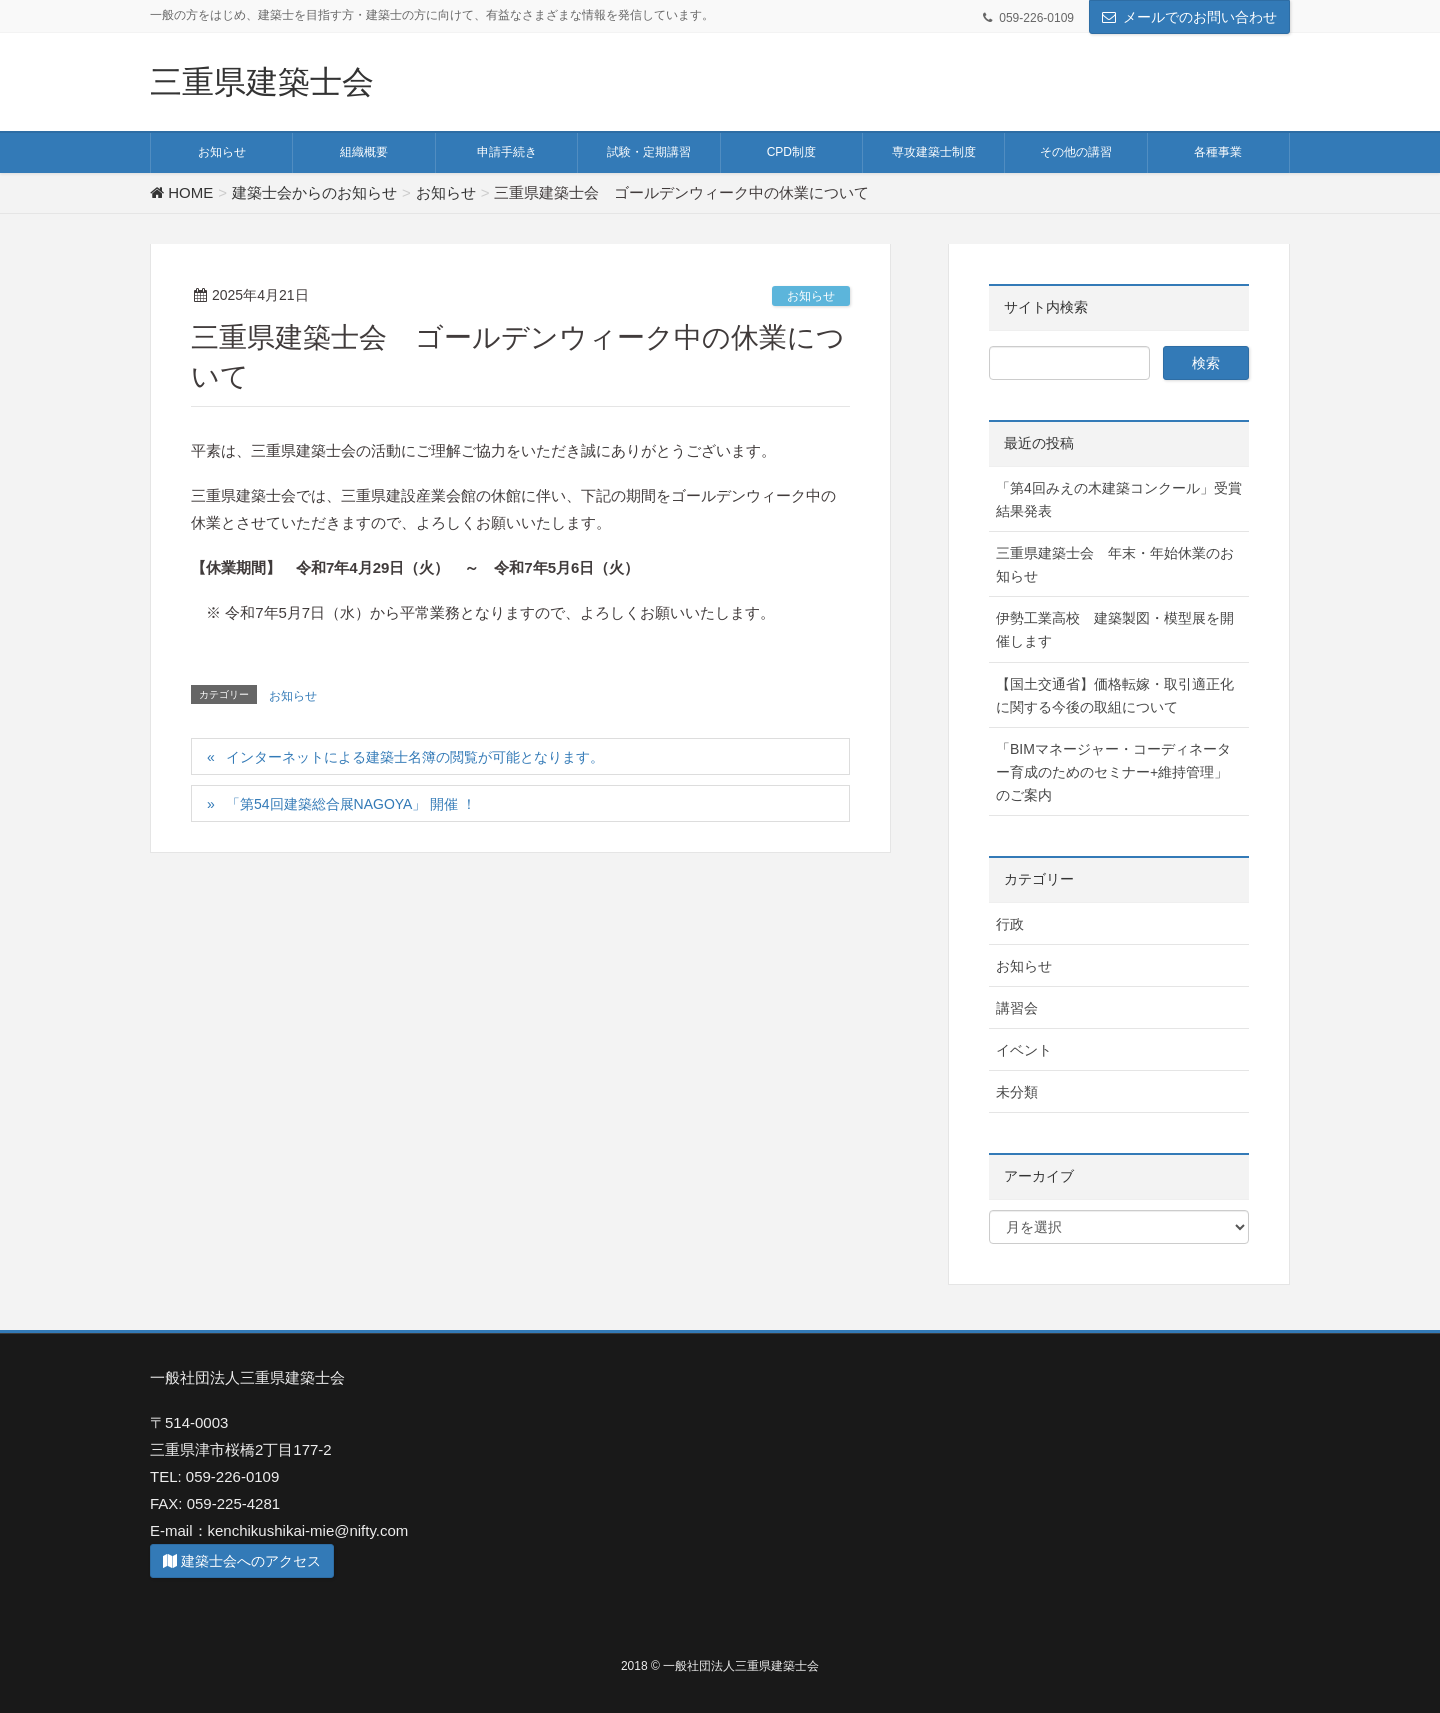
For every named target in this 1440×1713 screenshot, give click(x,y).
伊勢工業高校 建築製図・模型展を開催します (1115, 629)
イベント (1024, 1050)
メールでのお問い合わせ (1200, 17)
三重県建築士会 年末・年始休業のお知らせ (1115, 564)
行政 (1010, 924)
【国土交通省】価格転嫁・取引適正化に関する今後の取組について (1115, 695)
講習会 (1017, 1008)
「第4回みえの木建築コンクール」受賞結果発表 (1119, 499)
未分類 (1017, 1092)
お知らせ (811, 296)
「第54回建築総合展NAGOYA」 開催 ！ (351, 804)
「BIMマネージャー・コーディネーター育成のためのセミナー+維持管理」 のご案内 (1113, 772)
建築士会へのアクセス (242, 1561)
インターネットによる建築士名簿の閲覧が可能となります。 (415, 757)
